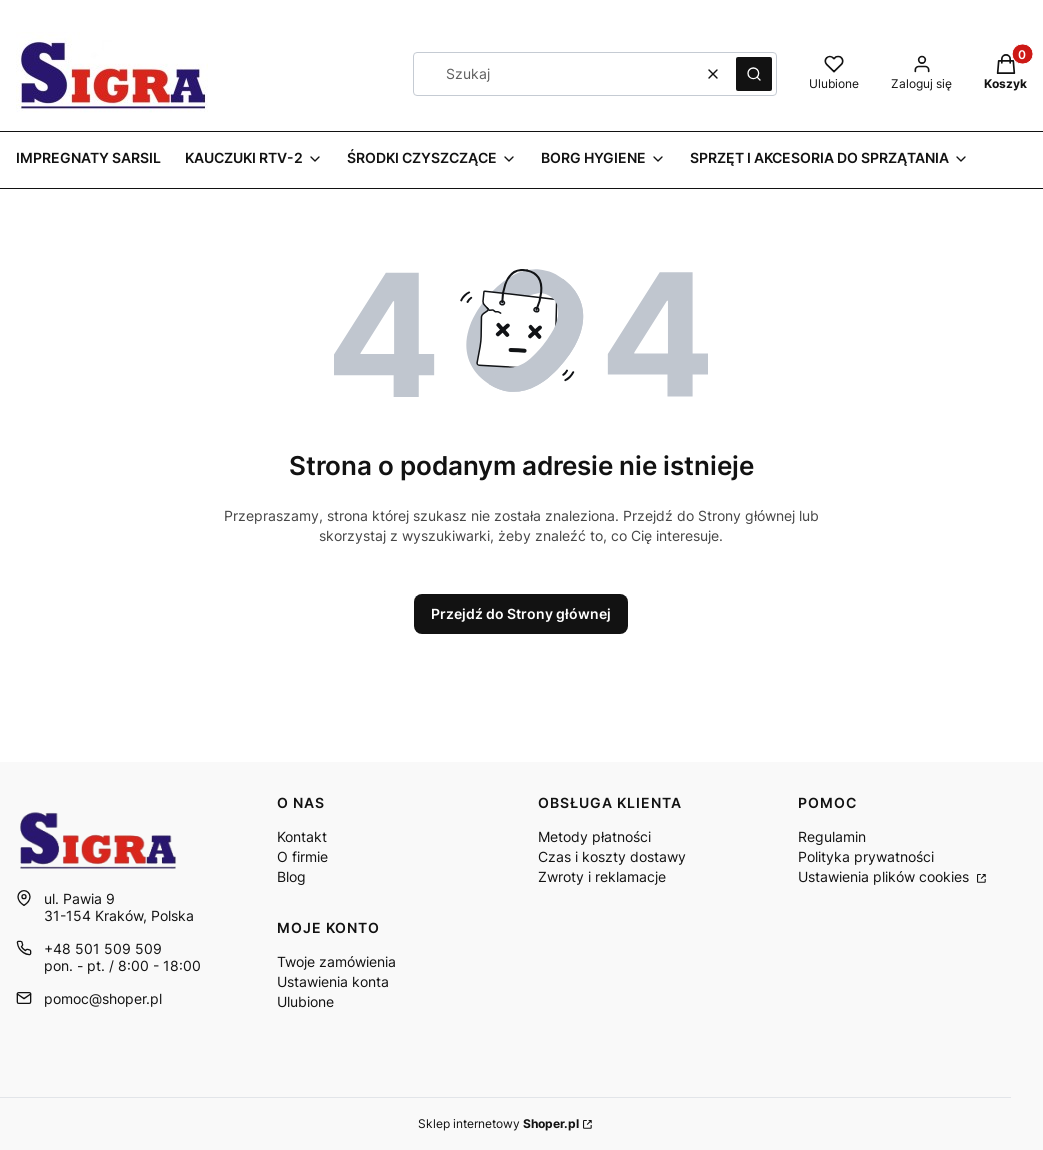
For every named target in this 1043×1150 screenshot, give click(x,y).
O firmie (302, 856)
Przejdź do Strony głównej (521, 613)
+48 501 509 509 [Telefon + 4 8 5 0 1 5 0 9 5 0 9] (103, 948)
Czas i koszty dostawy (612, 856)
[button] (754, 74)
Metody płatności (594, 836)
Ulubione (305, 1001)
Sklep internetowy (498, 1123)
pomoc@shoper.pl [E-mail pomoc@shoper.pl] (103, 998)
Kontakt (302, 836)
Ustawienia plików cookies (885, 876)
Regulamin (832, 836)
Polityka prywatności (866, 856)
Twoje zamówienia (336, 961)
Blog (291, 876)
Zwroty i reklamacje (602, 876)
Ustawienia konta (333, 981)
